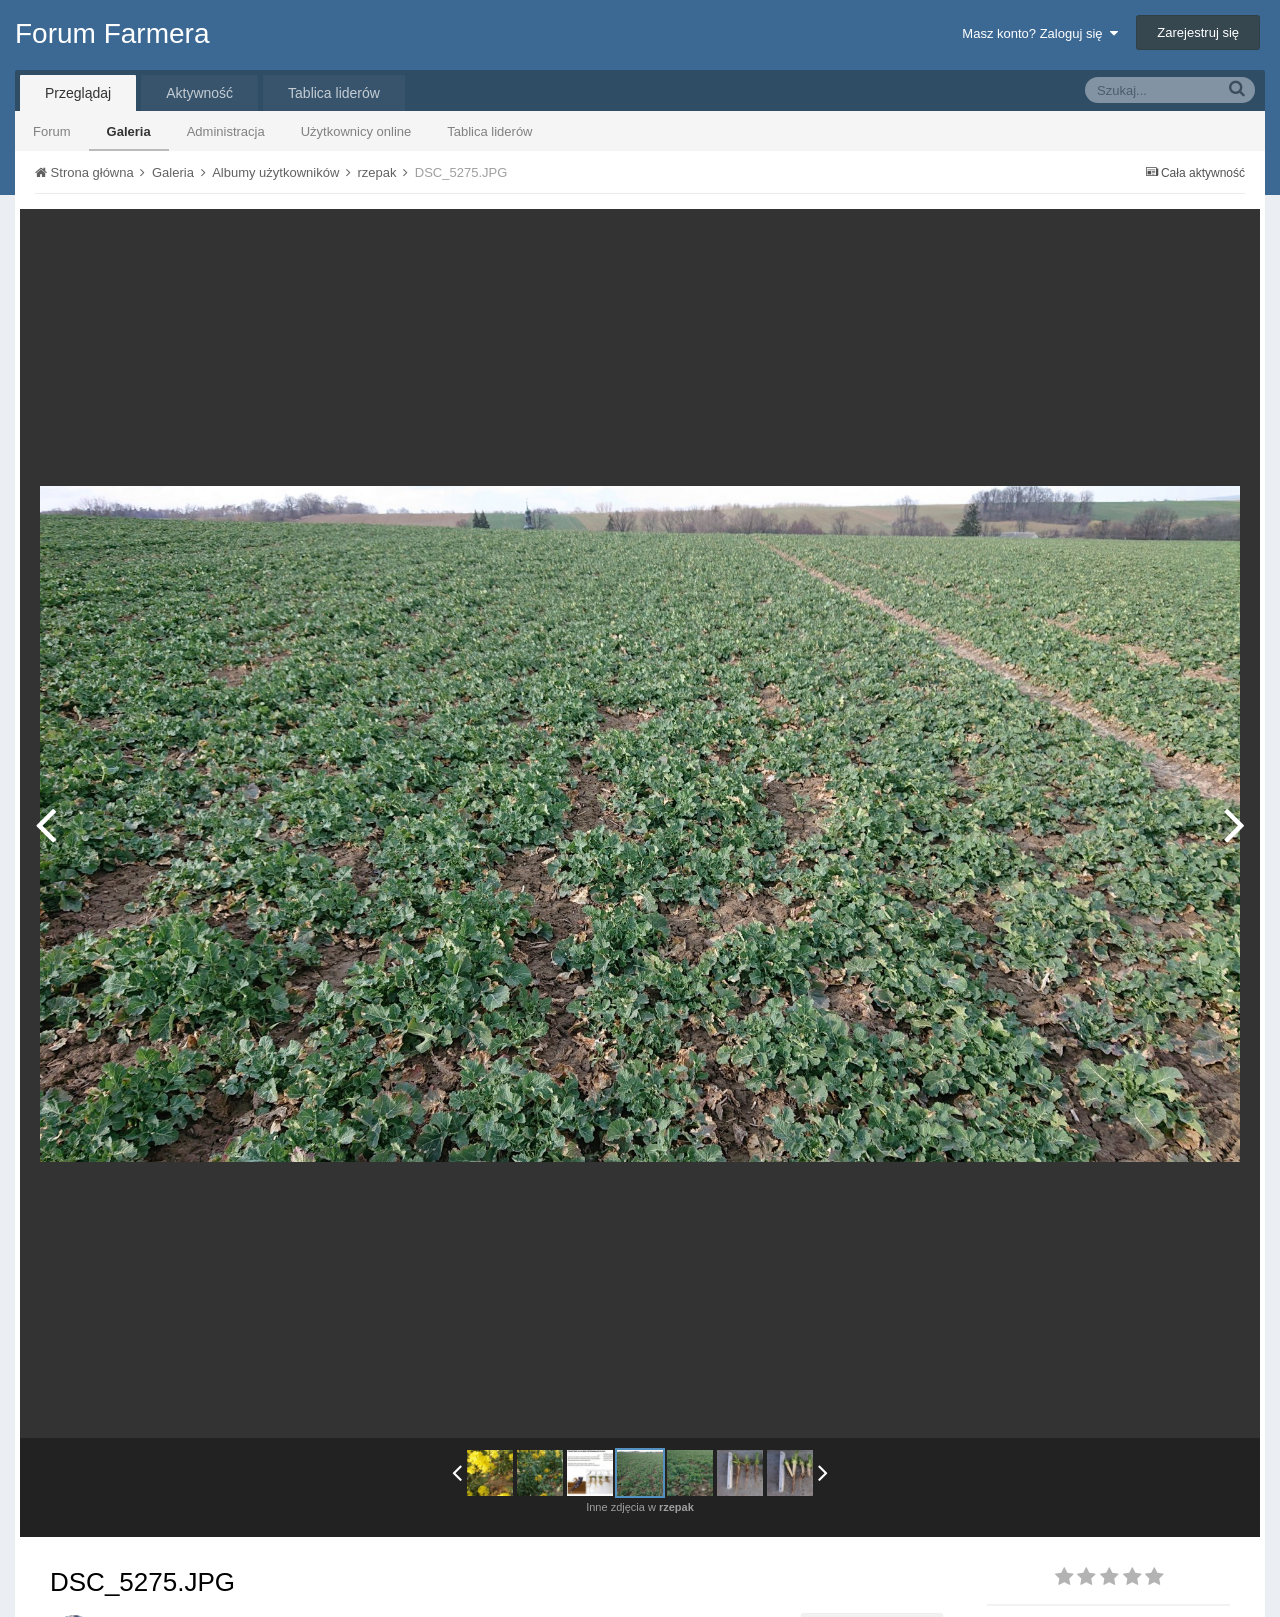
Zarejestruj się (1198, 32)
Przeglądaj (78, 93)
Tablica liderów (489, 131)
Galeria (129, 131)
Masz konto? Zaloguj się (1039, 33)
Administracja (226, 131)
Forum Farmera (112, 33)
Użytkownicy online (356, 131)
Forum (52, 131)
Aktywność (199, 93)
